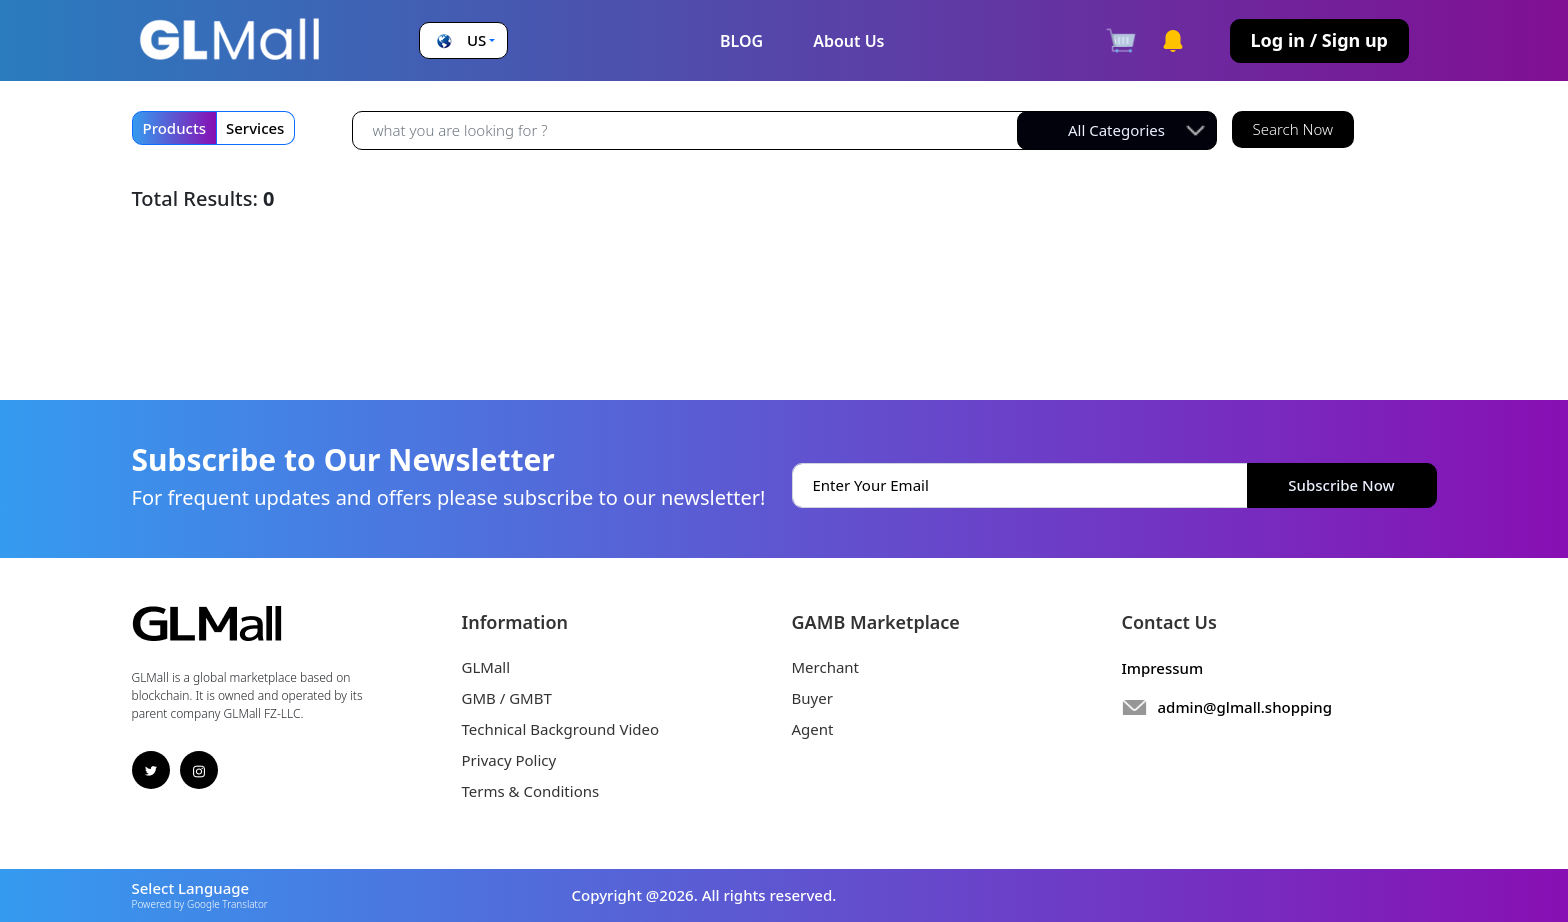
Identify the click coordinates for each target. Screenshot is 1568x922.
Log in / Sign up (1319, 40)
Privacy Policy (509, 760)
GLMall (486, 667)
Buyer (812, 698)
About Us (848, 41)
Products (174, 128)
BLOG (741, 41)
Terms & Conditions (531, 791)
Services (255, 128)
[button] (463, 40)
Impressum (1163, 668)
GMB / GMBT (507, 698)
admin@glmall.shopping (1245, 707)
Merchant (826, 667)
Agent (813, 729)
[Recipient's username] (689, 130)
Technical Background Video (561, 729)
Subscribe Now (1341, 485)
